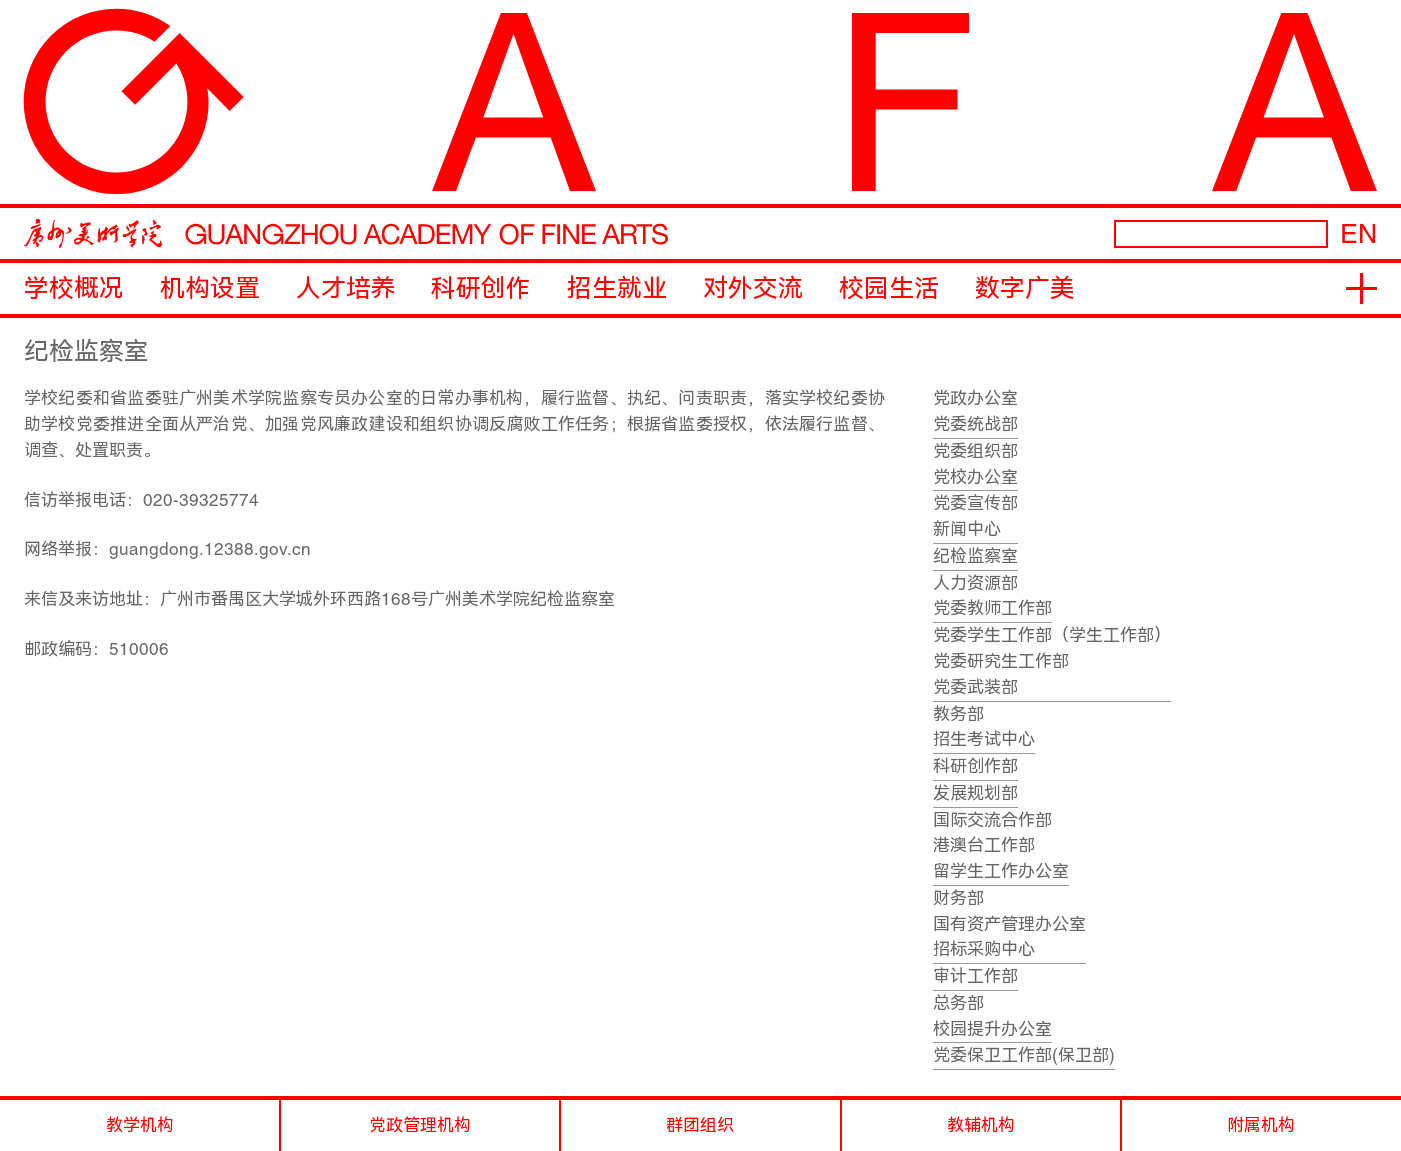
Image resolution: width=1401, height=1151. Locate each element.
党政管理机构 (420, 1125)
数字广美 (1025, 288)
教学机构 (140, 1125)
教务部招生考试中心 (984, 727)
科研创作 (481, 288)
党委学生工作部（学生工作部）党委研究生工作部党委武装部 (1052, 661)
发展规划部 (975, 793)
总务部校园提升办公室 (992, 1016)
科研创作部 (975, 766)
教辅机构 (981, 1125)
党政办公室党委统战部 (975, 411)
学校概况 (74, 288)
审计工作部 (975, 976)
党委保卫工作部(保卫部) (1024, 1055)
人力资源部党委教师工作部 (992, 596)
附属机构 (1261, 1125)
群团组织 (700, 1125)
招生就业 (617, 288)
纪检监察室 (975, 556)
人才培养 (346, 288)
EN (1358, 233)
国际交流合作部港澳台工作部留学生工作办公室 (1001, 846)
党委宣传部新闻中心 (975, 516)
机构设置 (210, 288)
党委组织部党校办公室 (975, 464)
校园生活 (889, 288)
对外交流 (753, 288)
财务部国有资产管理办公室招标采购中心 (1009, 924)
